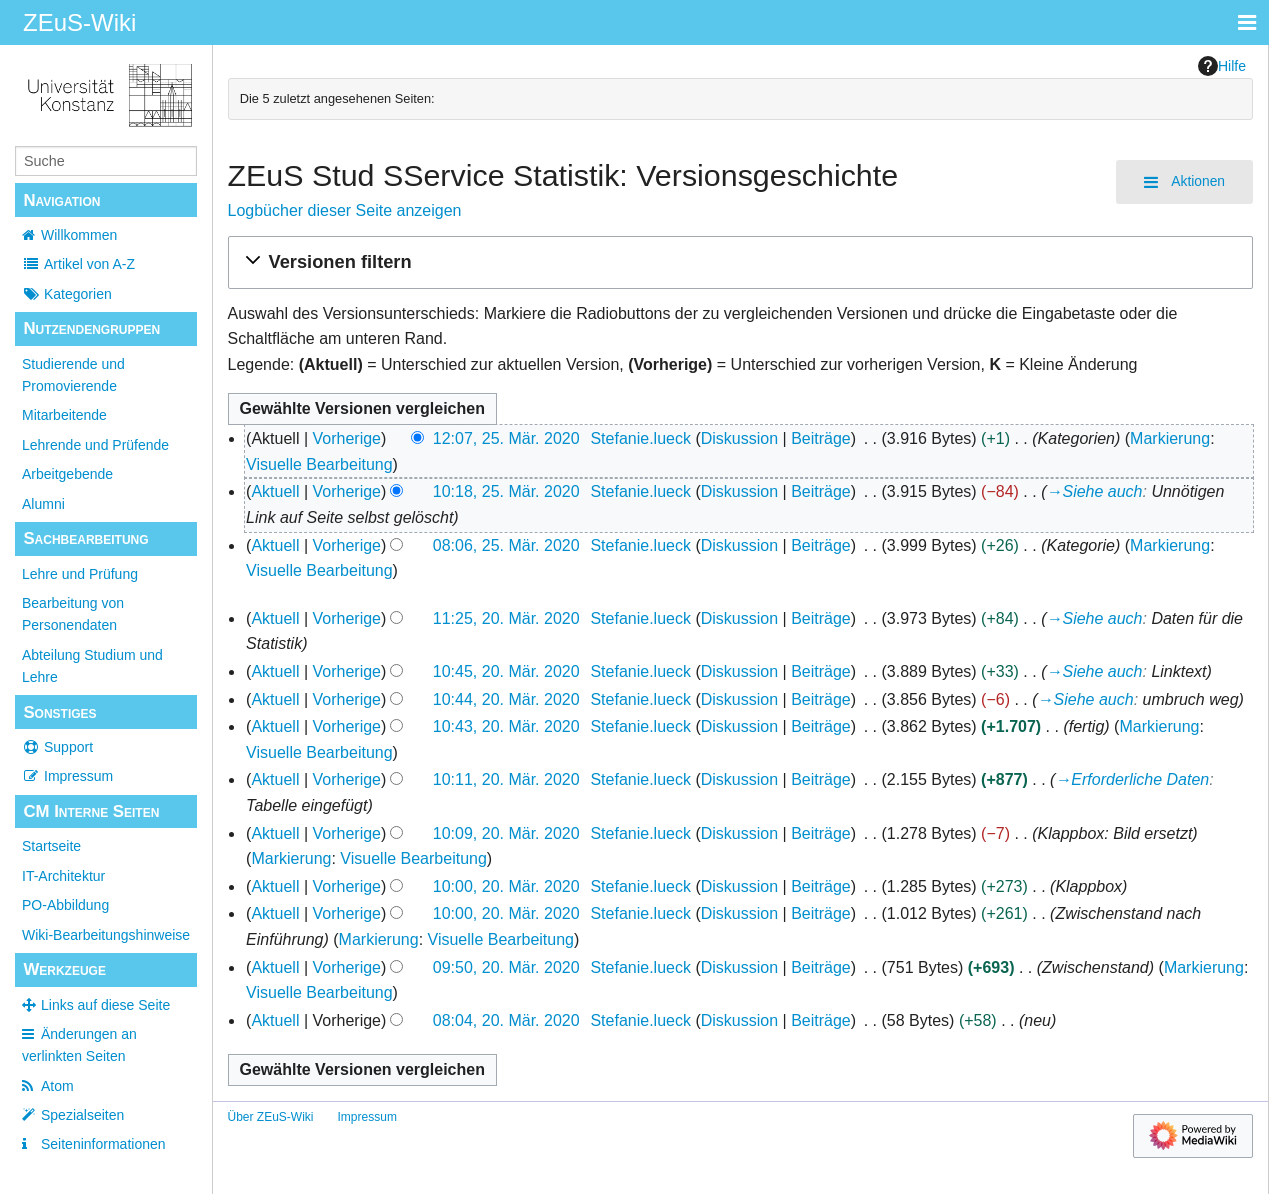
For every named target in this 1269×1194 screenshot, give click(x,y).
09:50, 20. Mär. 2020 (506, 967)
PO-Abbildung (65, 905)
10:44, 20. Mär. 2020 (506, 699)
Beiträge (821, 438)
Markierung (1170, 438)
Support (57, 747)
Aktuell (275, 491)
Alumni (43, 504)
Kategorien (67, 294)
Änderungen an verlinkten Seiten (79, 1045)
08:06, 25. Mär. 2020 (506, 545)
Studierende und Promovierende (73, 375)
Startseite (51, 846)
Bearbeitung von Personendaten (73, 614)
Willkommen (79, 235)
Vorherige (347, 438)
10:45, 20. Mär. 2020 (506, 671)
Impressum (67, 776)
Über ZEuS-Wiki (271, 1117)
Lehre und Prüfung (80, 574)
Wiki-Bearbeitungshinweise (106, 935)
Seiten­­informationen (103, 1144)
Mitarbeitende (64, 415)
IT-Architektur (63, 876)
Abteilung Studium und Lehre (92, 666)
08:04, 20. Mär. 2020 (506, 1020)
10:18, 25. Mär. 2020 (506, 491)
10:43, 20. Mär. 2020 (506, 726)
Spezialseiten (82, 1115)
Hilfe (1222, 66)
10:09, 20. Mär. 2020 (506, 833)
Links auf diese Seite (105, 1005)
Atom (57, 1086)
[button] (740, 262)
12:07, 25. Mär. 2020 (506, 438)
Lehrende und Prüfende (95, 445)
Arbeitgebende (67, 474)
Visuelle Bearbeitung (319, 464)
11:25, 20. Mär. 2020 (506, 618)
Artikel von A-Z (78, 264)
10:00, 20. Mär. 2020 (506, 886)
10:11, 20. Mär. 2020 (506, 779)
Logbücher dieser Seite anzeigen (345, 210)
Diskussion (739, 438)
